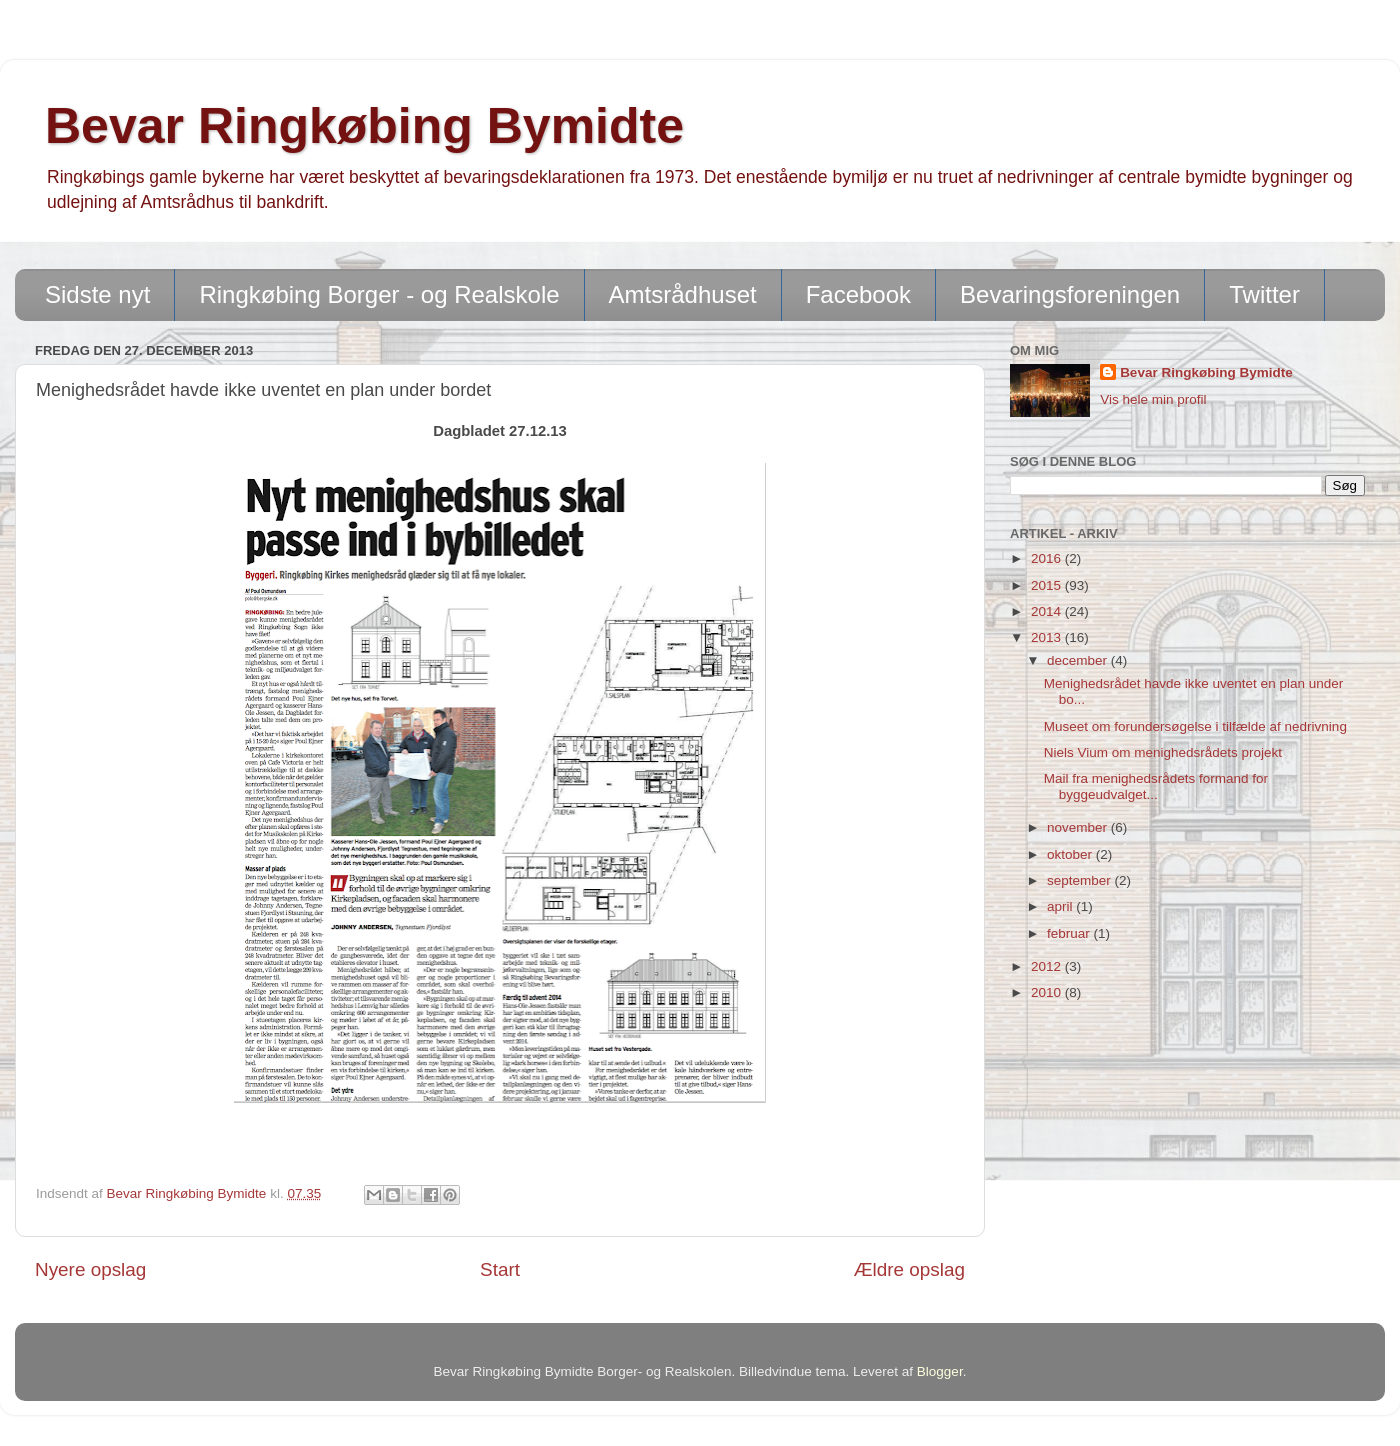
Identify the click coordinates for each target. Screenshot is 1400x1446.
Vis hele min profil (1153, 399)
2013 (1048, 637)
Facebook (858, 294)
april (1061, 906)
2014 (1048, 611)
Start (500, 1269)
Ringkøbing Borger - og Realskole (379, 294)
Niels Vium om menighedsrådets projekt (1163, 752)
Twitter (1264, 294)
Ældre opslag (909, 1269)
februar (1070, 933)
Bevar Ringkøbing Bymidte (364, 126)
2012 (1048, 966)
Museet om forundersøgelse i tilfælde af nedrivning (1195, 726)
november (1079, 827)
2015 (1048, 585)
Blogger (940, 1371)
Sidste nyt (97, 294)
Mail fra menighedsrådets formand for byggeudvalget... (1156, 786)
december (1079, 660)
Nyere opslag (90, 1269)
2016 (1048, 558)
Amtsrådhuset (683, 294)
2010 (1048, 992)
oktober (1071, 854)
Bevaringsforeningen (1070, 294)
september (1081, 880)
